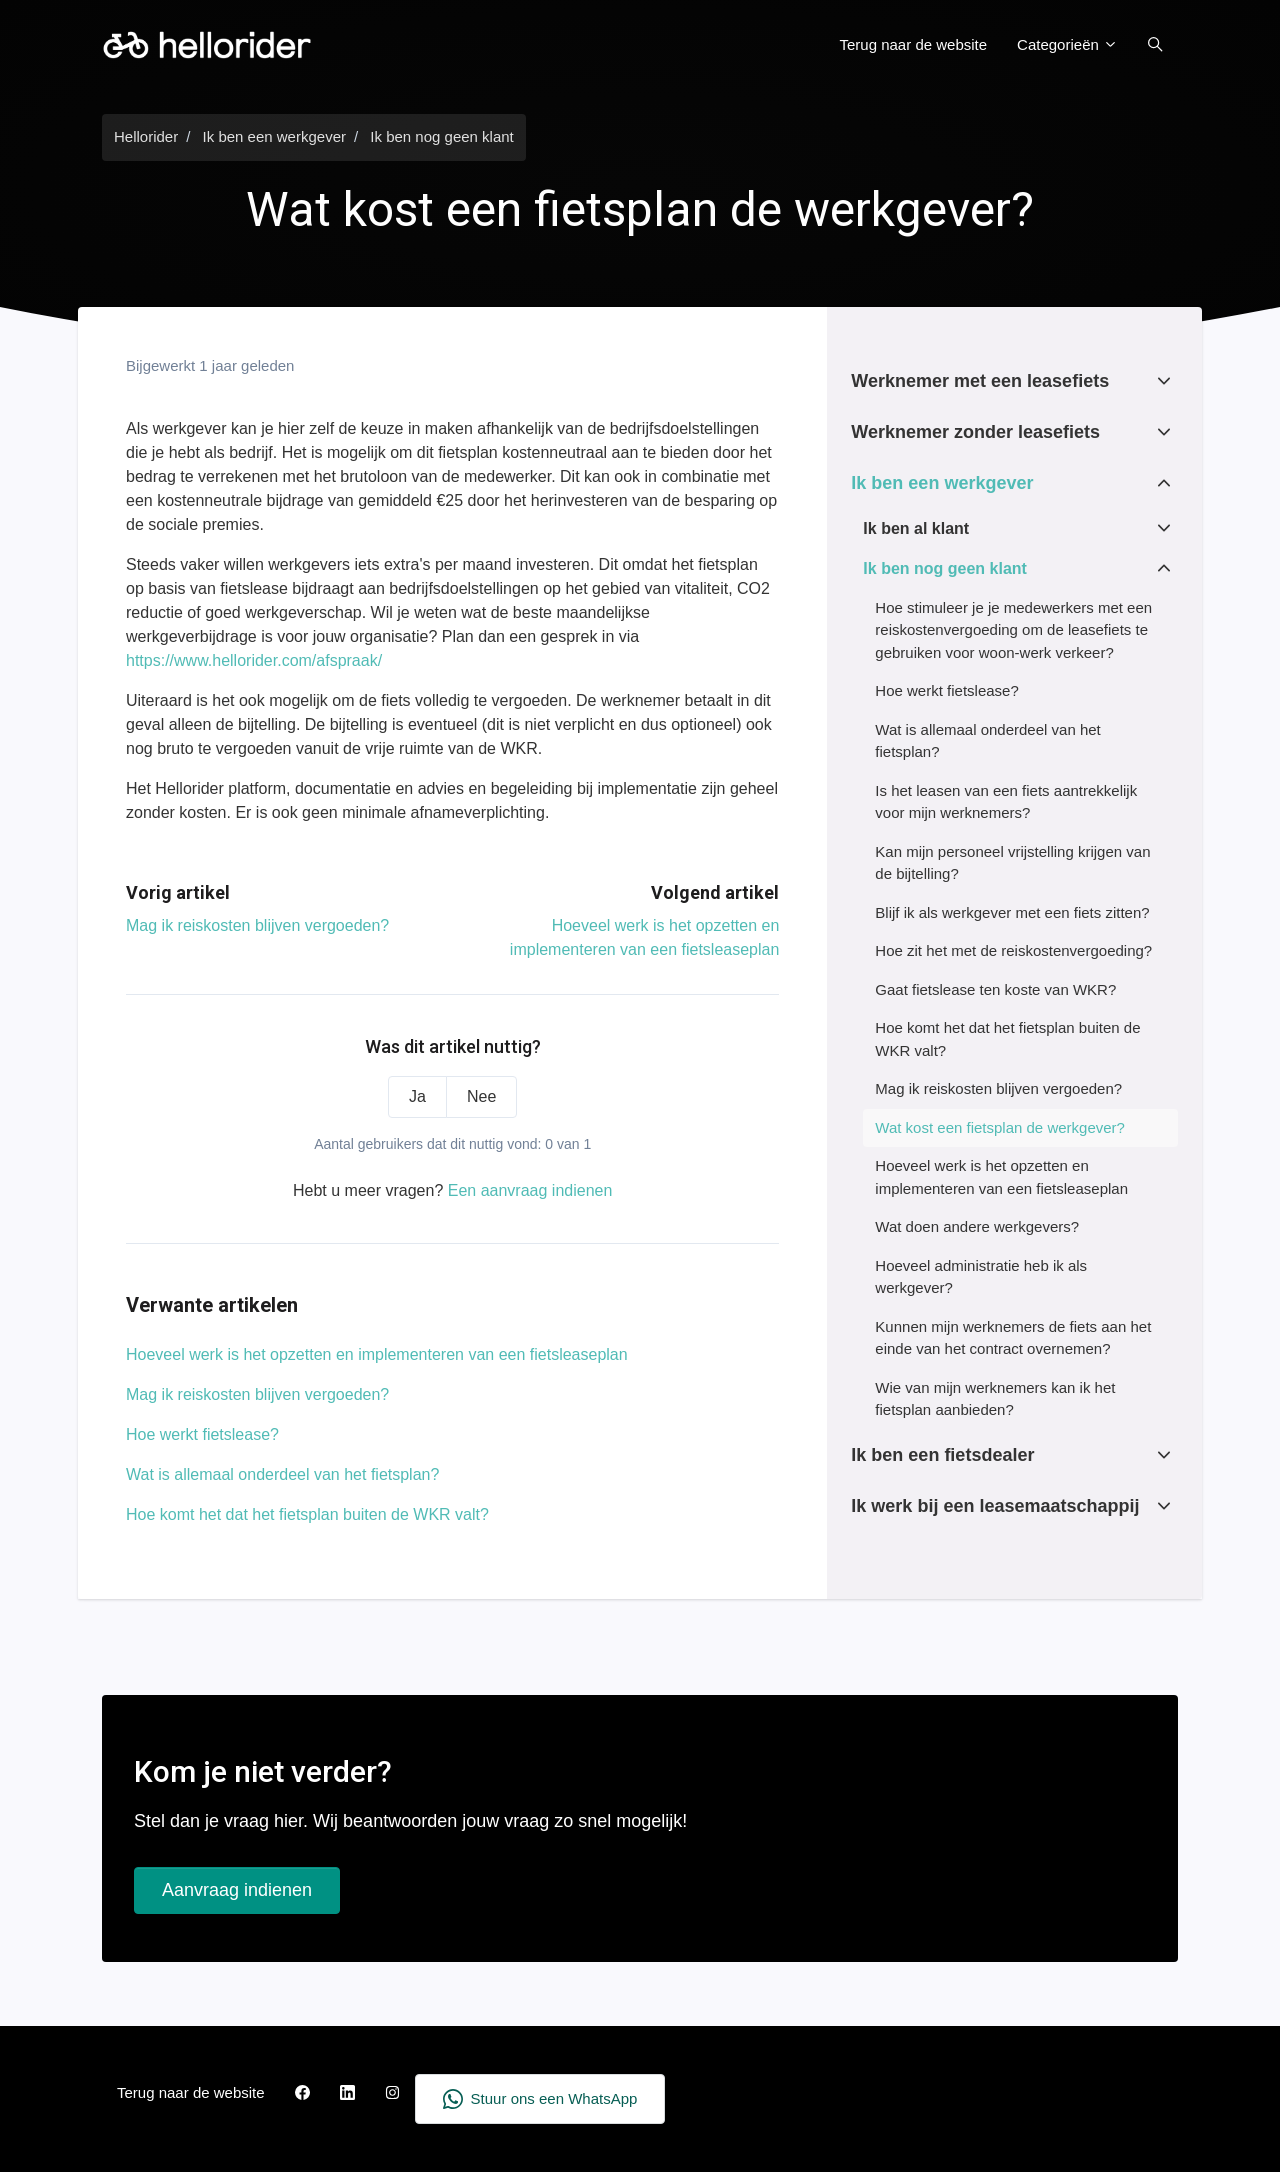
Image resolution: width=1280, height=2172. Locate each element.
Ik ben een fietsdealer (942, 1455)
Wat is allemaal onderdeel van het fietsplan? (282, 1474)
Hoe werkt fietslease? (202, 1434)
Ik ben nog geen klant (441, 136)
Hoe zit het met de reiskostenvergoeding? (1013, 950)
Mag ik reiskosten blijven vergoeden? (257, 925)
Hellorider (146, 136)
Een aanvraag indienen (530, 1190)
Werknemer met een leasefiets (980, 381)
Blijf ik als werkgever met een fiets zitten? (1012, 912)
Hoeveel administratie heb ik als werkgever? (981, 1277)
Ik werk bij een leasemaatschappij (995, 1506)
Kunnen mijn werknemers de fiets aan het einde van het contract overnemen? (1013, 1338)
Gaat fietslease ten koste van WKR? (995, 989)
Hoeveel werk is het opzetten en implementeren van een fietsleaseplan (377, 1354)
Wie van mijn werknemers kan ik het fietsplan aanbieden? (995, 1399)
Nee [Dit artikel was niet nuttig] (481, 1096)
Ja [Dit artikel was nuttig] (417, 1096)
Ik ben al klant (916, 528)
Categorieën (1067, 44)
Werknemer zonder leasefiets (975, 432)
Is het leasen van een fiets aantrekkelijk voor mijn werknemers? (1006, 802)
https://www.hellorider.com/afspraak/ (254, 660)
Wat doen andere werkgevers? (977, 1226)
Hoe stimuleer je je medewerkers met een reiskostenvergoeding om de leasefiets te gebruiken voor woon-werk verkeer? (1013, 630)
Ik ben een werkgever (274, 136)
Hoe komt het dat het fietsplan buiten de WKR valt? (307, 1514)
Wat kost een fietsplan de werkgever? (1000, 1127)
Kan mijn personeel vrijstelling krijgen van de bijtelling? (1012, 863)
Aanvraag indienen (237, 1890)
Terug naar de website (914, 44)
